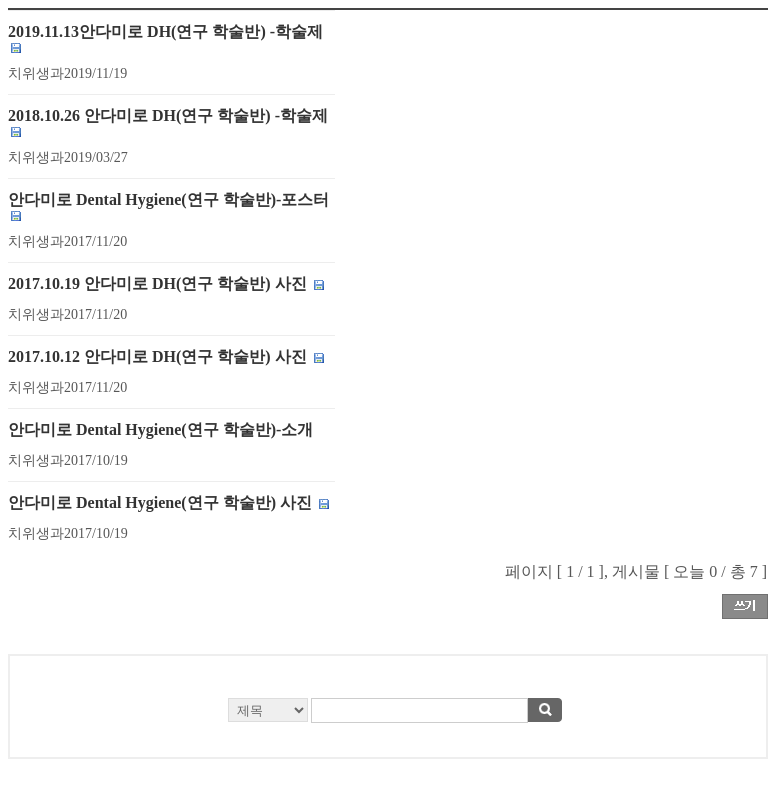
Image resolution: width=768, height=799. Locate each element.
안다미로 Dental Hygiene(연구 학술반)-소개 (160, 429)
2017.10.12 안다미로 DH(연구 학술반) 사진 (157, 356)
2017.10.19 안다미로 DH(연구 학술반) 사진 (159, 283)
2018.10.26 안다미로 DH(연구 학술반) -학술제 (168, 115)
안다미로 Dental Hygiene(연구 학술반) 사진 (160, 502)
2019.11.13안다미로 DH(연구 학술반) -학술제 (165, 31)
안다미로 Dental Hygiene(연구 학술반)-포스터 (168, 199)
